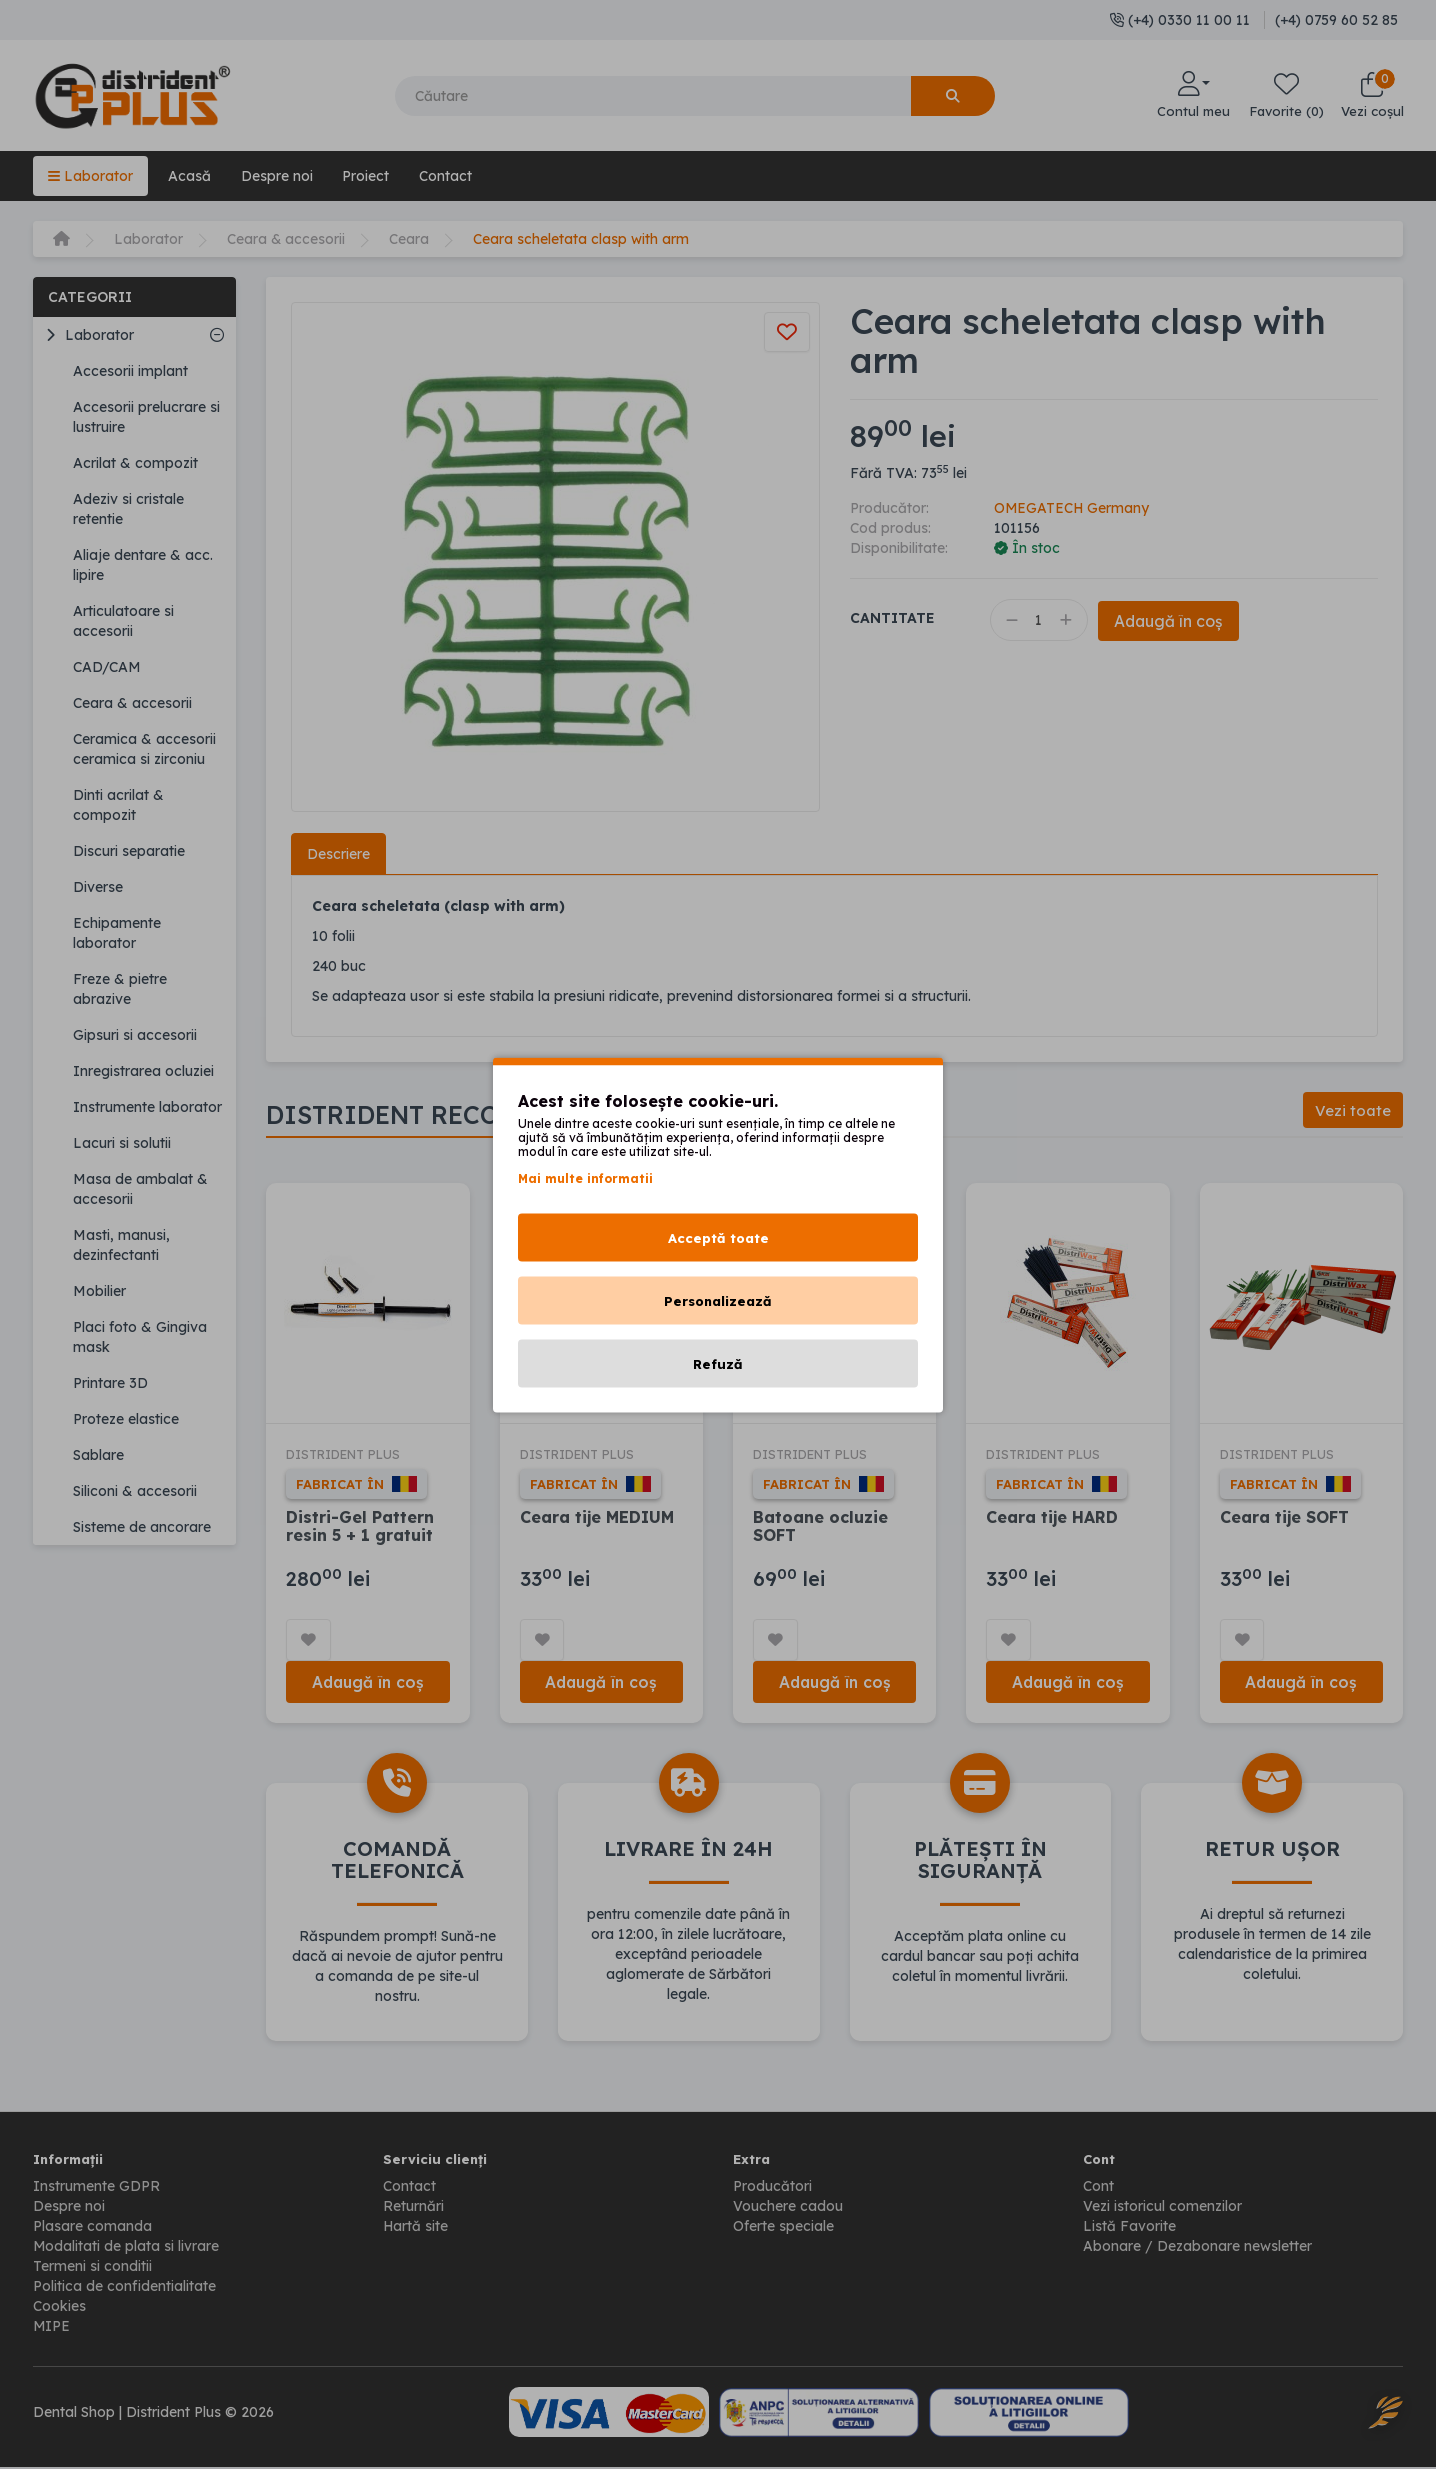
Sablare (98, 1455)
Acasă (189, 176)
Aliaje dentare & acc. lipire (143, 565)
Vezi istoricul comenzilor (1162, 2208)
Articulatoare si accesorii (123, 621)
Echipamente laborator (117, 933)
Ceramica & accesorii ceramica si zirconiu (144, 749)
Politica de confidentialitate (124, 2288)
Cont (1098, 2188)
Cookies (59, 2308)
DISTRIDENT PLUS (347, 1455)
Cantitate (892, 618)
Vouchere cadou (788, 2208)
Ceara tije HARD (1052, 1518)
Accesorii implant (130, 371)
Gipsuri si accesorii (135, 1035)
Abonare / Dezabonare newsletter (1197, 2248)
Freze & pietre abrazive (120, 989)
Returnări (413, 2208)
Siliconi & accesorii (135, 1491)
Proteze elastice (126, 1419)
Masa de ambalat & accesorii (140, 1189)
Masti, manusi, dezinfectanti (121, 1245)
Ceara (410, 239)
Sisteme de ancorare (142, 1527)
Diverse (98, 887)
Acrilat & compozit (135, 463)
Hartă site (416, 2228)
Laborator (90, 176)
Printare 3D (110, 1383)
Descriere (338, 854)
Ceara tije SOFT (1285, 1518)
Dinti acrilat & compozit (118, 805)
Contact (446, 176)
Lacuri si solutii (122, 1143)
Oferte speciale (783, 2228)
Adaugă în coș (1172, 621)
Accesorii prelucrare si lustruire (146, 417)
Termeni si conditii (92, 2268)
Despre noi (277, 176)
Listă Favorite (1129, 2228)
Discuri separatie (129, 851)
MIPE (52, 2328)
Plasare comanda (92, 2228)
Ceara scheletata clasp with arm (582, 239)
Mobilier (99, 1291)
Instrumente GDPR (96, 2188)
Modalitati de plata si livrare (126, 2248)
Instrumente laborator (147, 1107)
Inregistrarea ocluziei (143, 1071)
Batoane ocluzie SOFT (820, 1527)
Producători (772, 2188)
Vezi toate (1353, 1110)
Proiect (366, 176)
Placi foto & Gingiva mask (140, 1337)
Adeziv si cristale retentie (128, 509)
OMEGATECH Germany (1072, 508)
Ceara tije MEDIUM (598, 1518)
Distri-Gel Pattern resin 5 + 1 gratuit (360, 1527)
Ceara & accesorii (286, 239)
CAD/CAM (107, 667)
